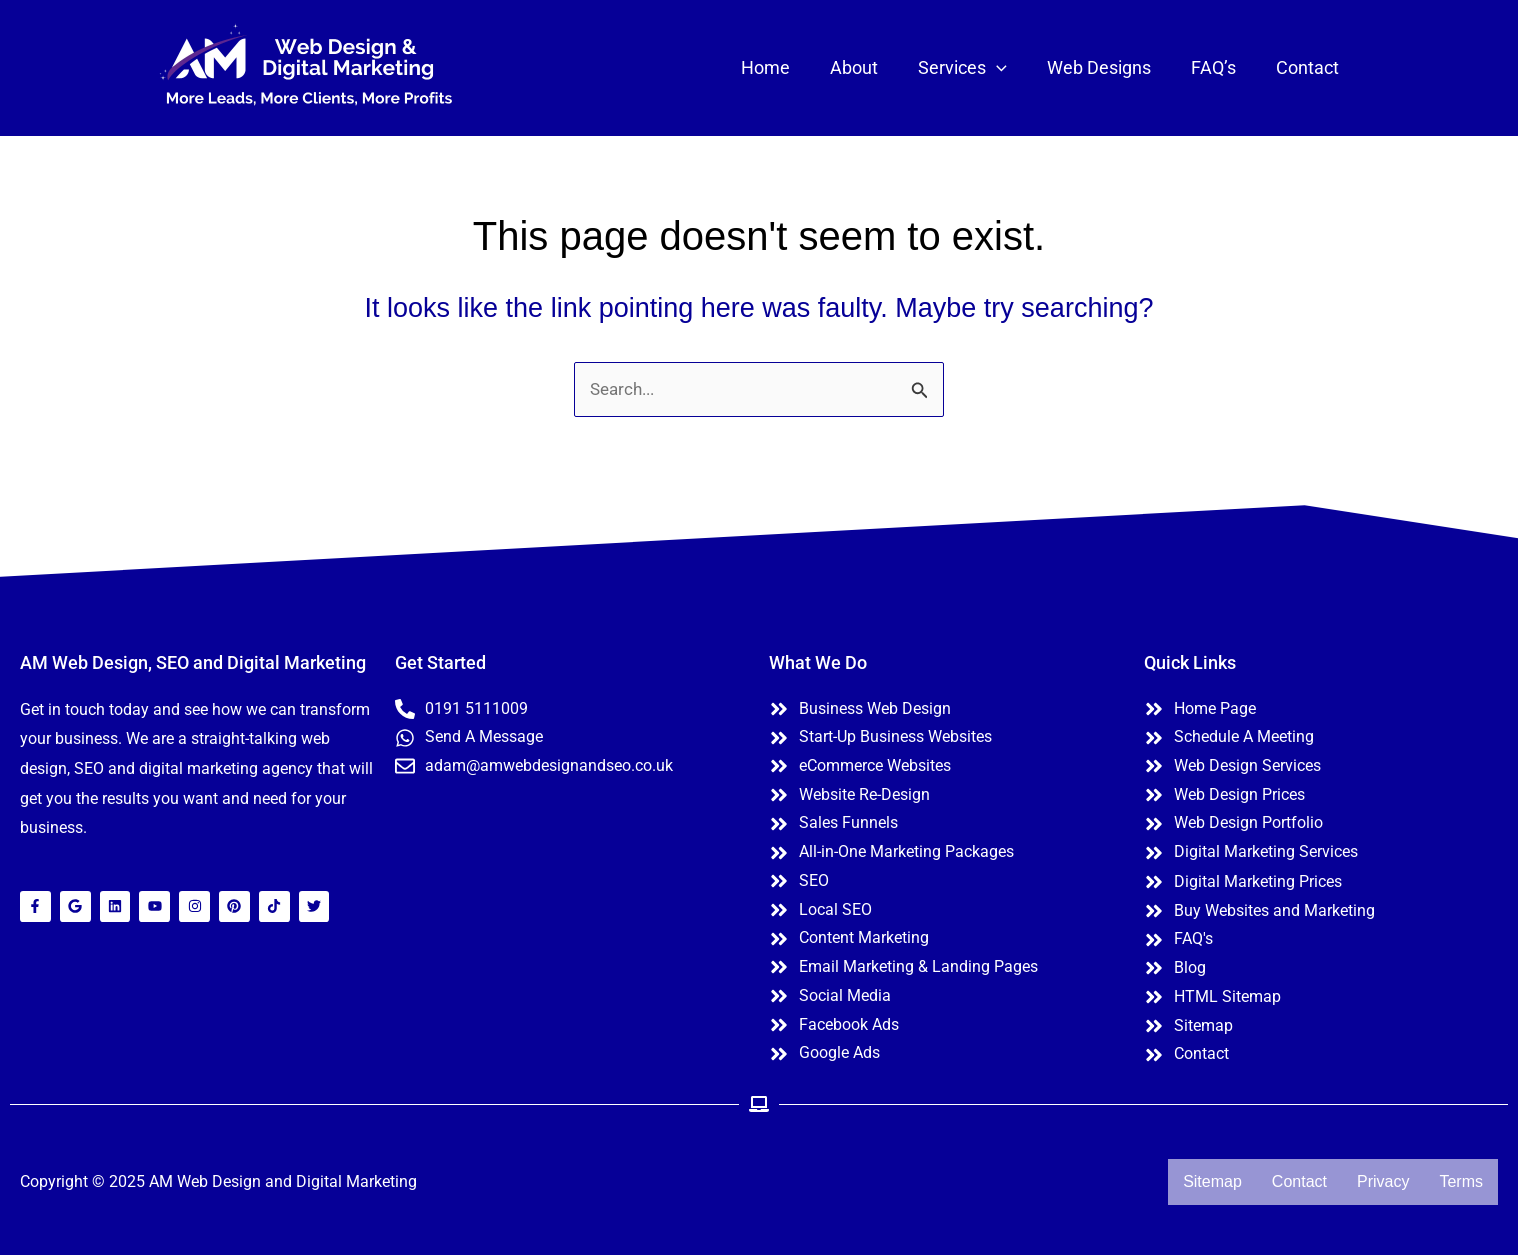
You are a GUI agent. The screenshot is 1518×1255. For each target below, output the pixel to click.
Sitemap (1212, 1181)
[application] (1010, 68)
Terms (1461, 1181)
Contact (1299, 1181)
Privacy (1383, 1181)
